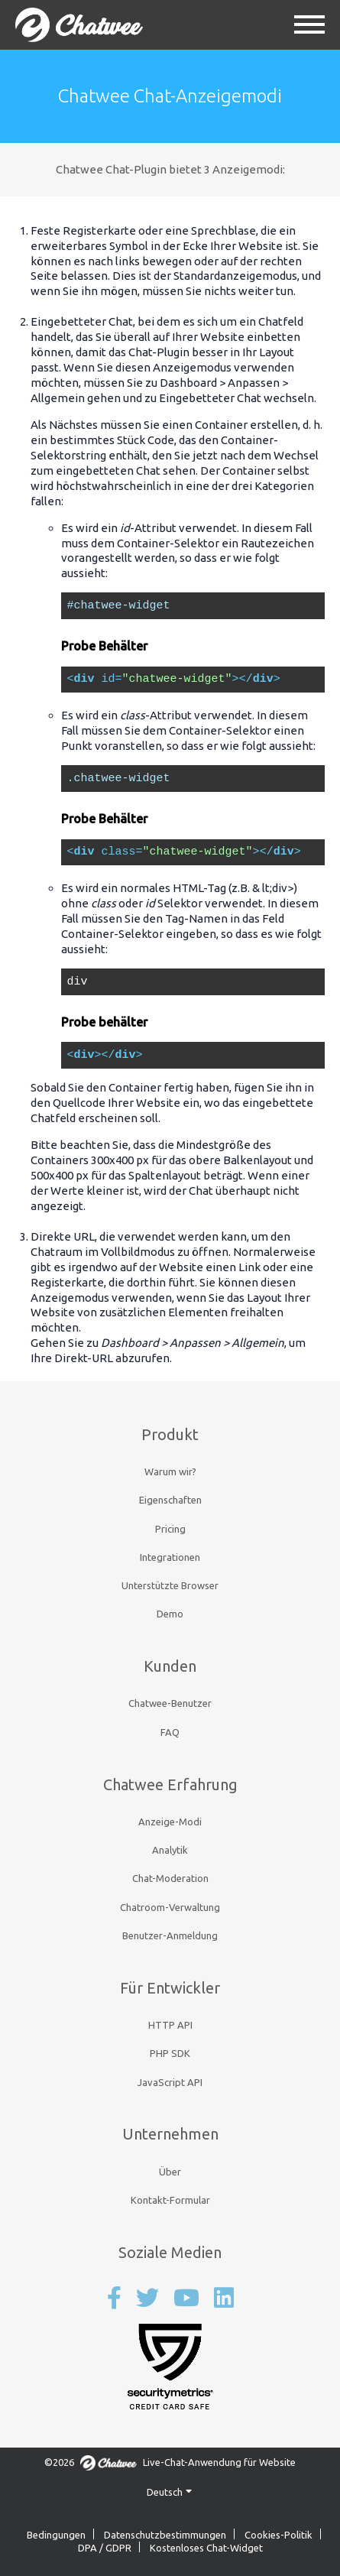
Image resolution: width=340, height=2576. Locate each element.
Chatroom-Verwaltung (170, 1907)
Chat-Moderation (170, 1878)
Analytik (170, 1849)
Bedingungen (56, 2534)
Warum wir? (170, 1471)
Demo (170, 1613)
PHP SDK (170, 2053)
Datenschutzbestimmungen (165, 2534)
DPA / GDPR (104, 2547)
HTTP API (170, 2025)
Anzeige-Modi (170, 1821)
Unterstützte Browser (170, 1585)
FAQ (170, 1732)
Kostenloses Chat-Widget (206, 2547)
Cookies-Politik (278, 2534)
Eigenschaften (170, 1499)
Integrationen (170, 1557)
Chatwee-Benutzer (170, 1703)
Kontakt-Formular (170, 2200)
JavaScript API (170, 2082)
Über (170, 2171)
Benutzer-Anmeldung (170, 1935)
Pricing (170, 1528)
